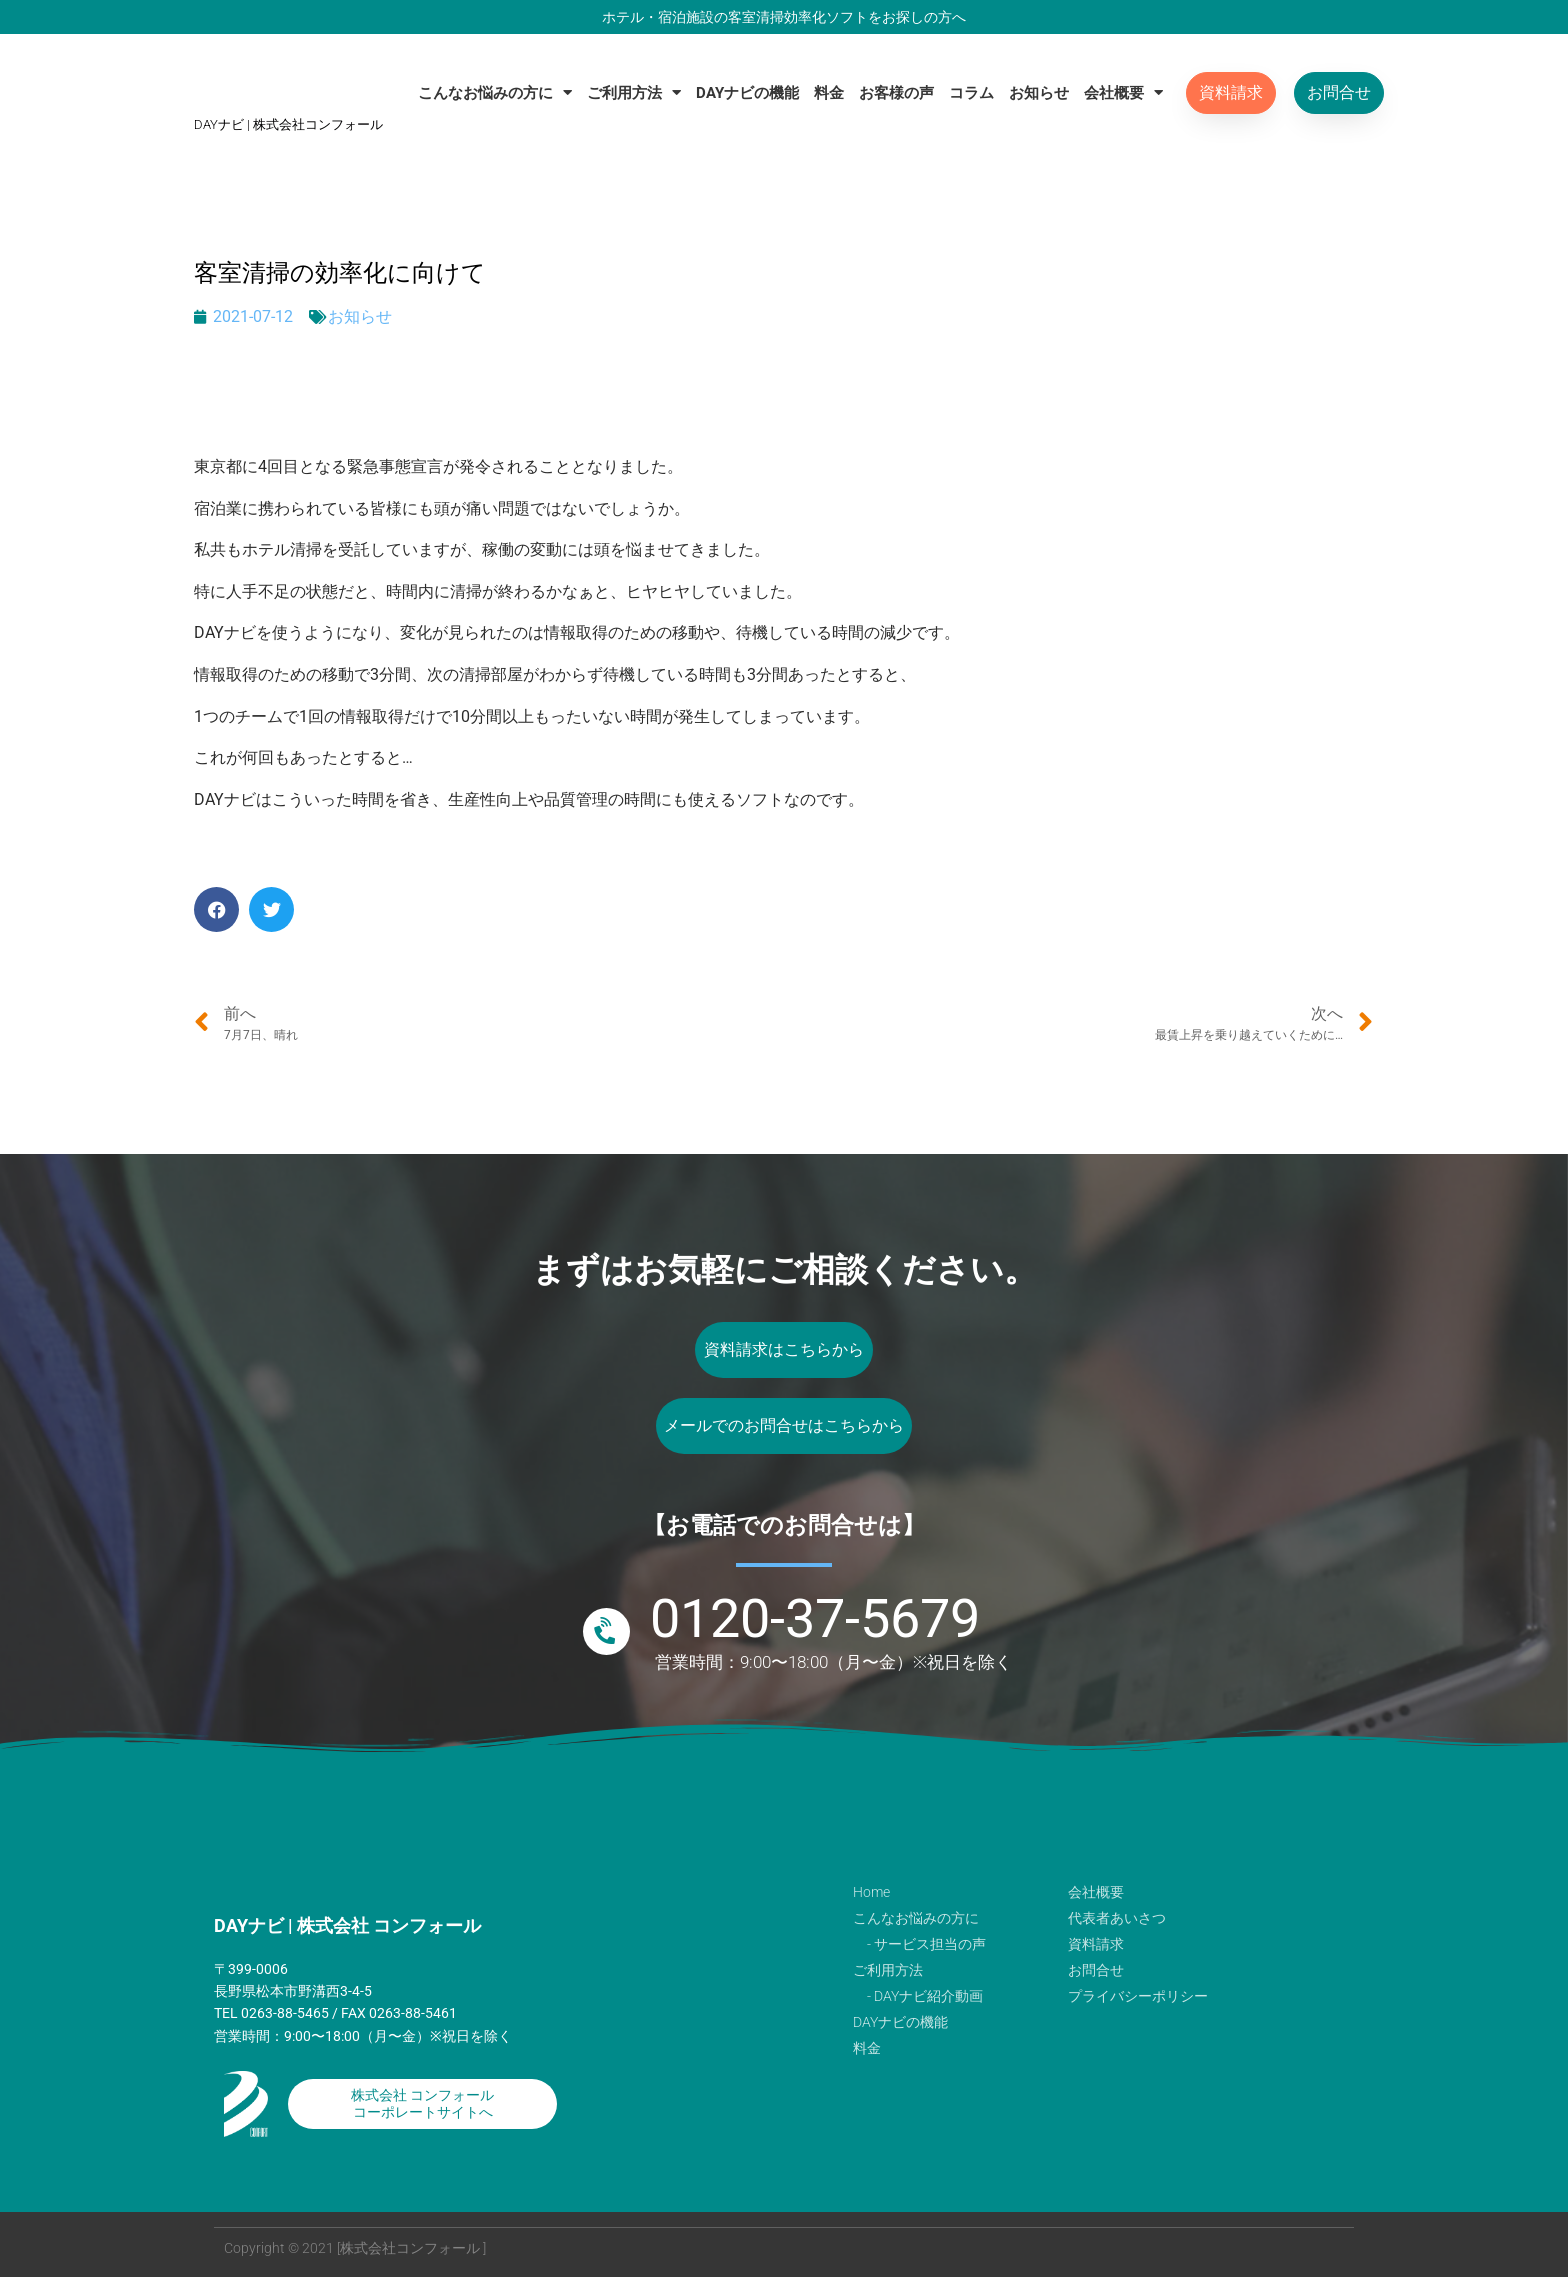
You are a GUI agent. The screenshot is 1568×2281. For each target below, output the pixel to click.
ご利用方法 (634, 92)
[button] (216, 909)
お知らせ (1039, 93)
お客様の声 (896, 93)
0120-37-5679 (815, 1622)
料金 (829, 93)
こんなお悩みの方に (495, 92)
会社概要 (1123, 92)
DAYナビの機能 (747, 93)
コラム (971, 93)
